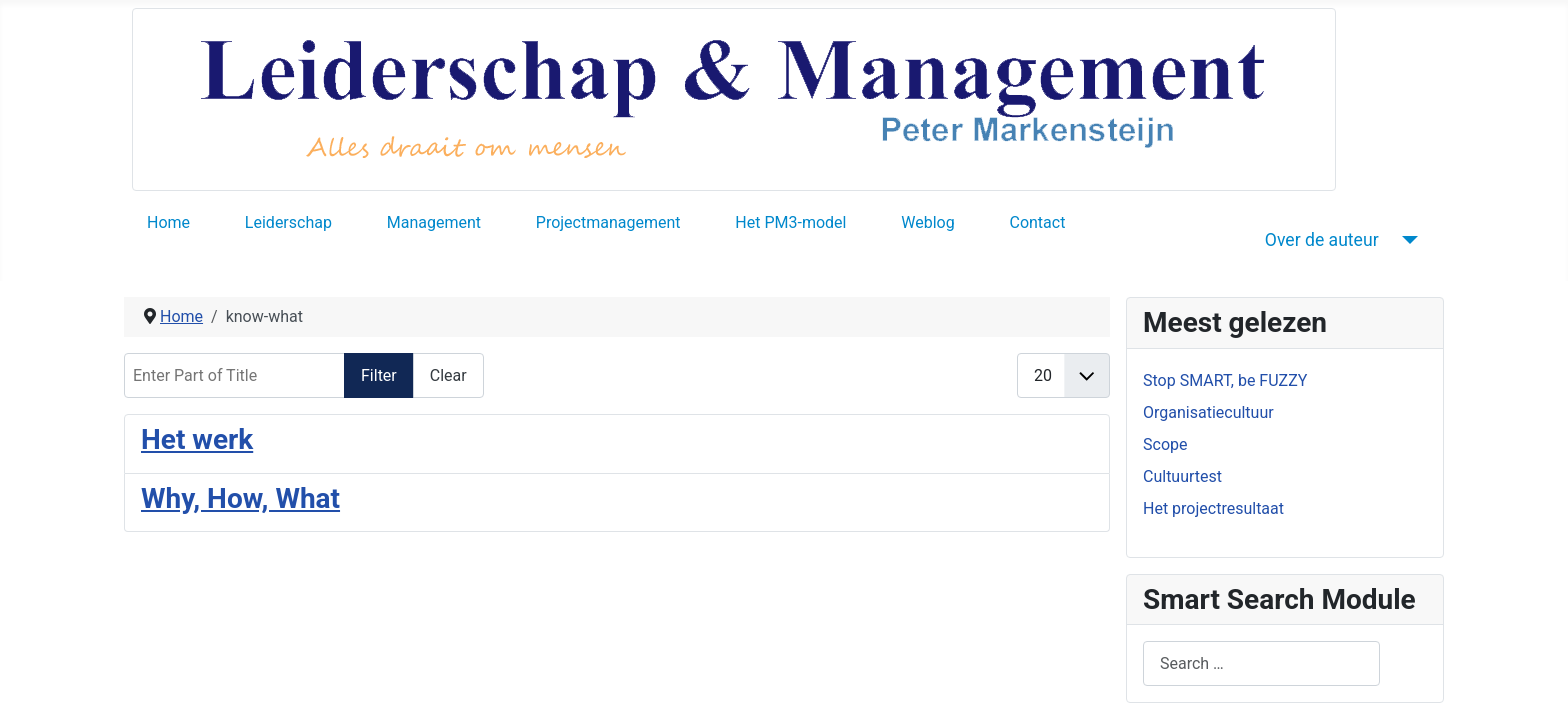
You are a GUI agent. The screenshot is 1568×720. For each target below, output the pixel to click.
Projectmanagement (608, 222)
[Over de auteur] (1406, 240)
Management (434, 222)
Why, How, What (240, 498)
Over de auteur (1322, 240)
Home (168, 222)
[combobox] (1261, 663)
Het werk (197, 439)
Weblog (927, 222)
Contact (1037, 222)
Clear (448, 375)
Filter (379, 375)
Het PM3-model (790, 222)
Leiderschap (288, 222)
